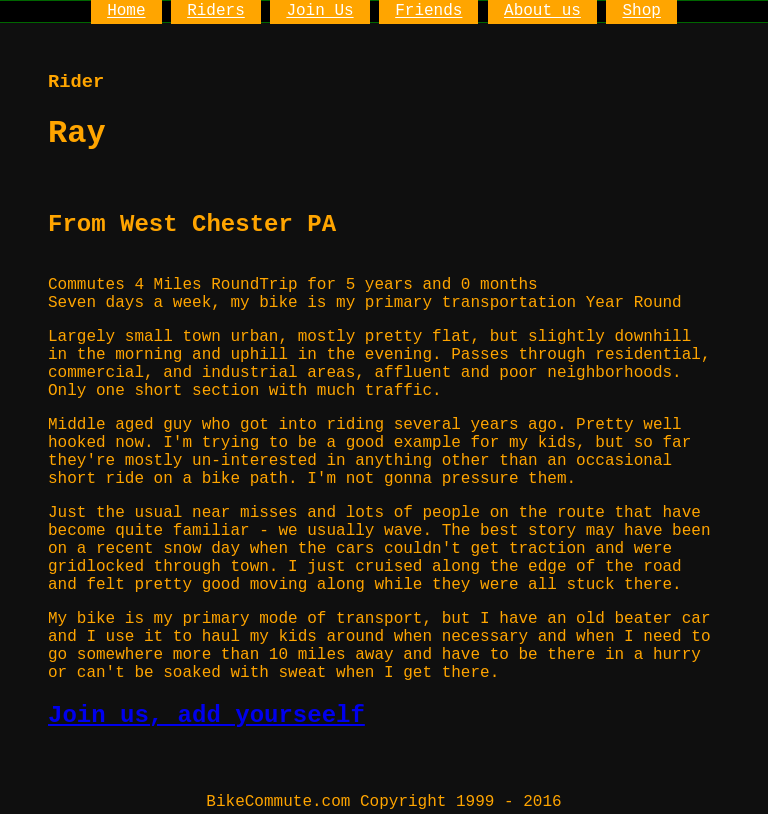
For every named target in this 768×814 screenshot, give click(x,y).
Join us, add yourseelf (206, 715)
